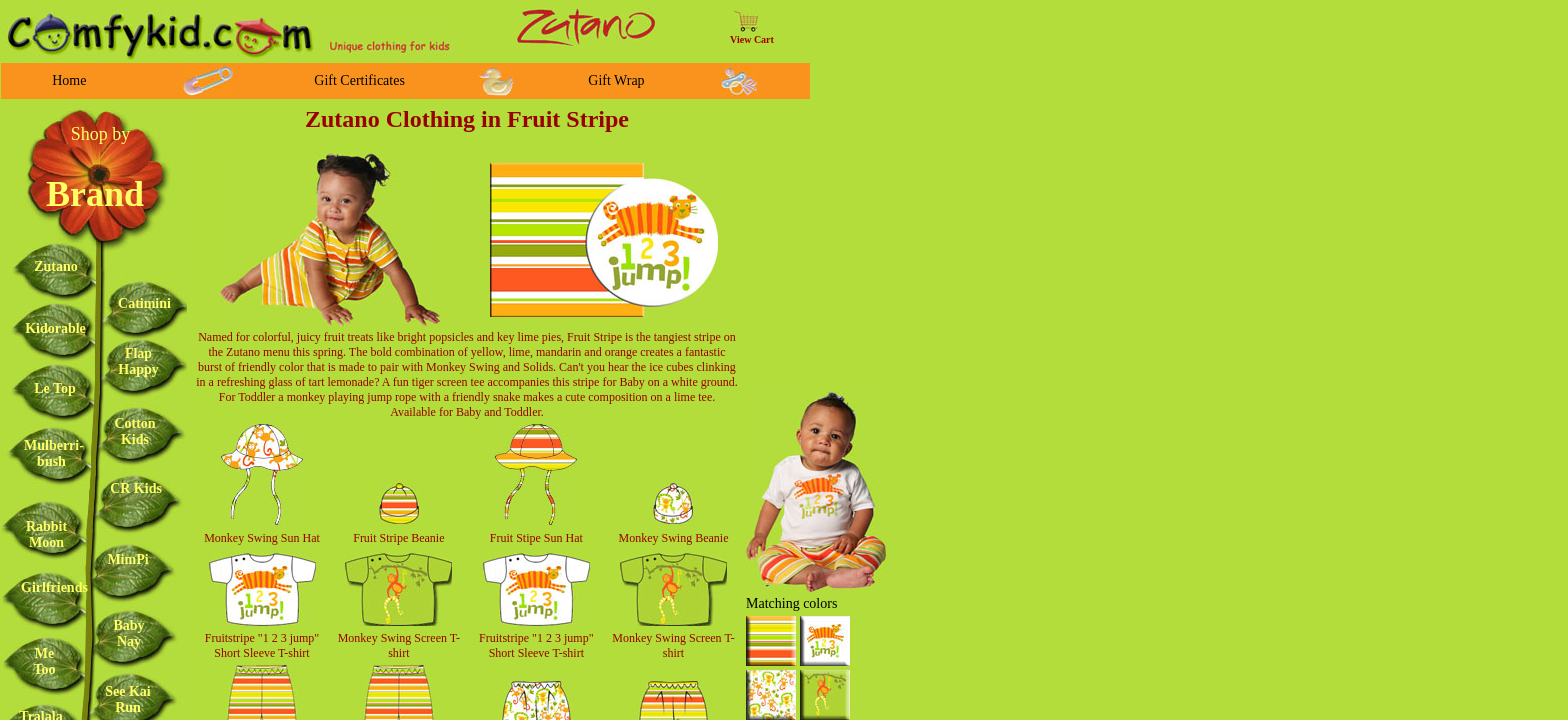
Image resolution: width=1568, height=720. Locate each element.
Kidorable (55, 328)
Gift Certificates (359, 80)
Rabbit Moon (46, 534)
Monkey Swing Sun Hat (262, 538)
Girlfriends (54, 587)
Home (69, 80)
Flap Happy (138, 361)
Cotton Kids (134, 431)
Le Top (55, 388)
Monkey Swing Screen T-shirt (399, 645)
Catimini (144, 303)
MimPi (127, 559)
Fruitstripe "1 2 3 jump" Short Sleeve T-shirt (262, 645)
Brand (95, 194)
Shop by (101, 134)
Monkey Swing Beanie (673, 538)
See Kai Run (128, 699)
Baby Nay (128, 633)
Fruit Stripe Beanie (398, 538)
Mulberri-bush (54, 453)
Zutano (56, 266)
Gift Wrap (616, 80)
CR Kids (136, 488)
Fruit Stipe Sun (526, 538)
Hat (573, 538)
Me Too (44, 661)
